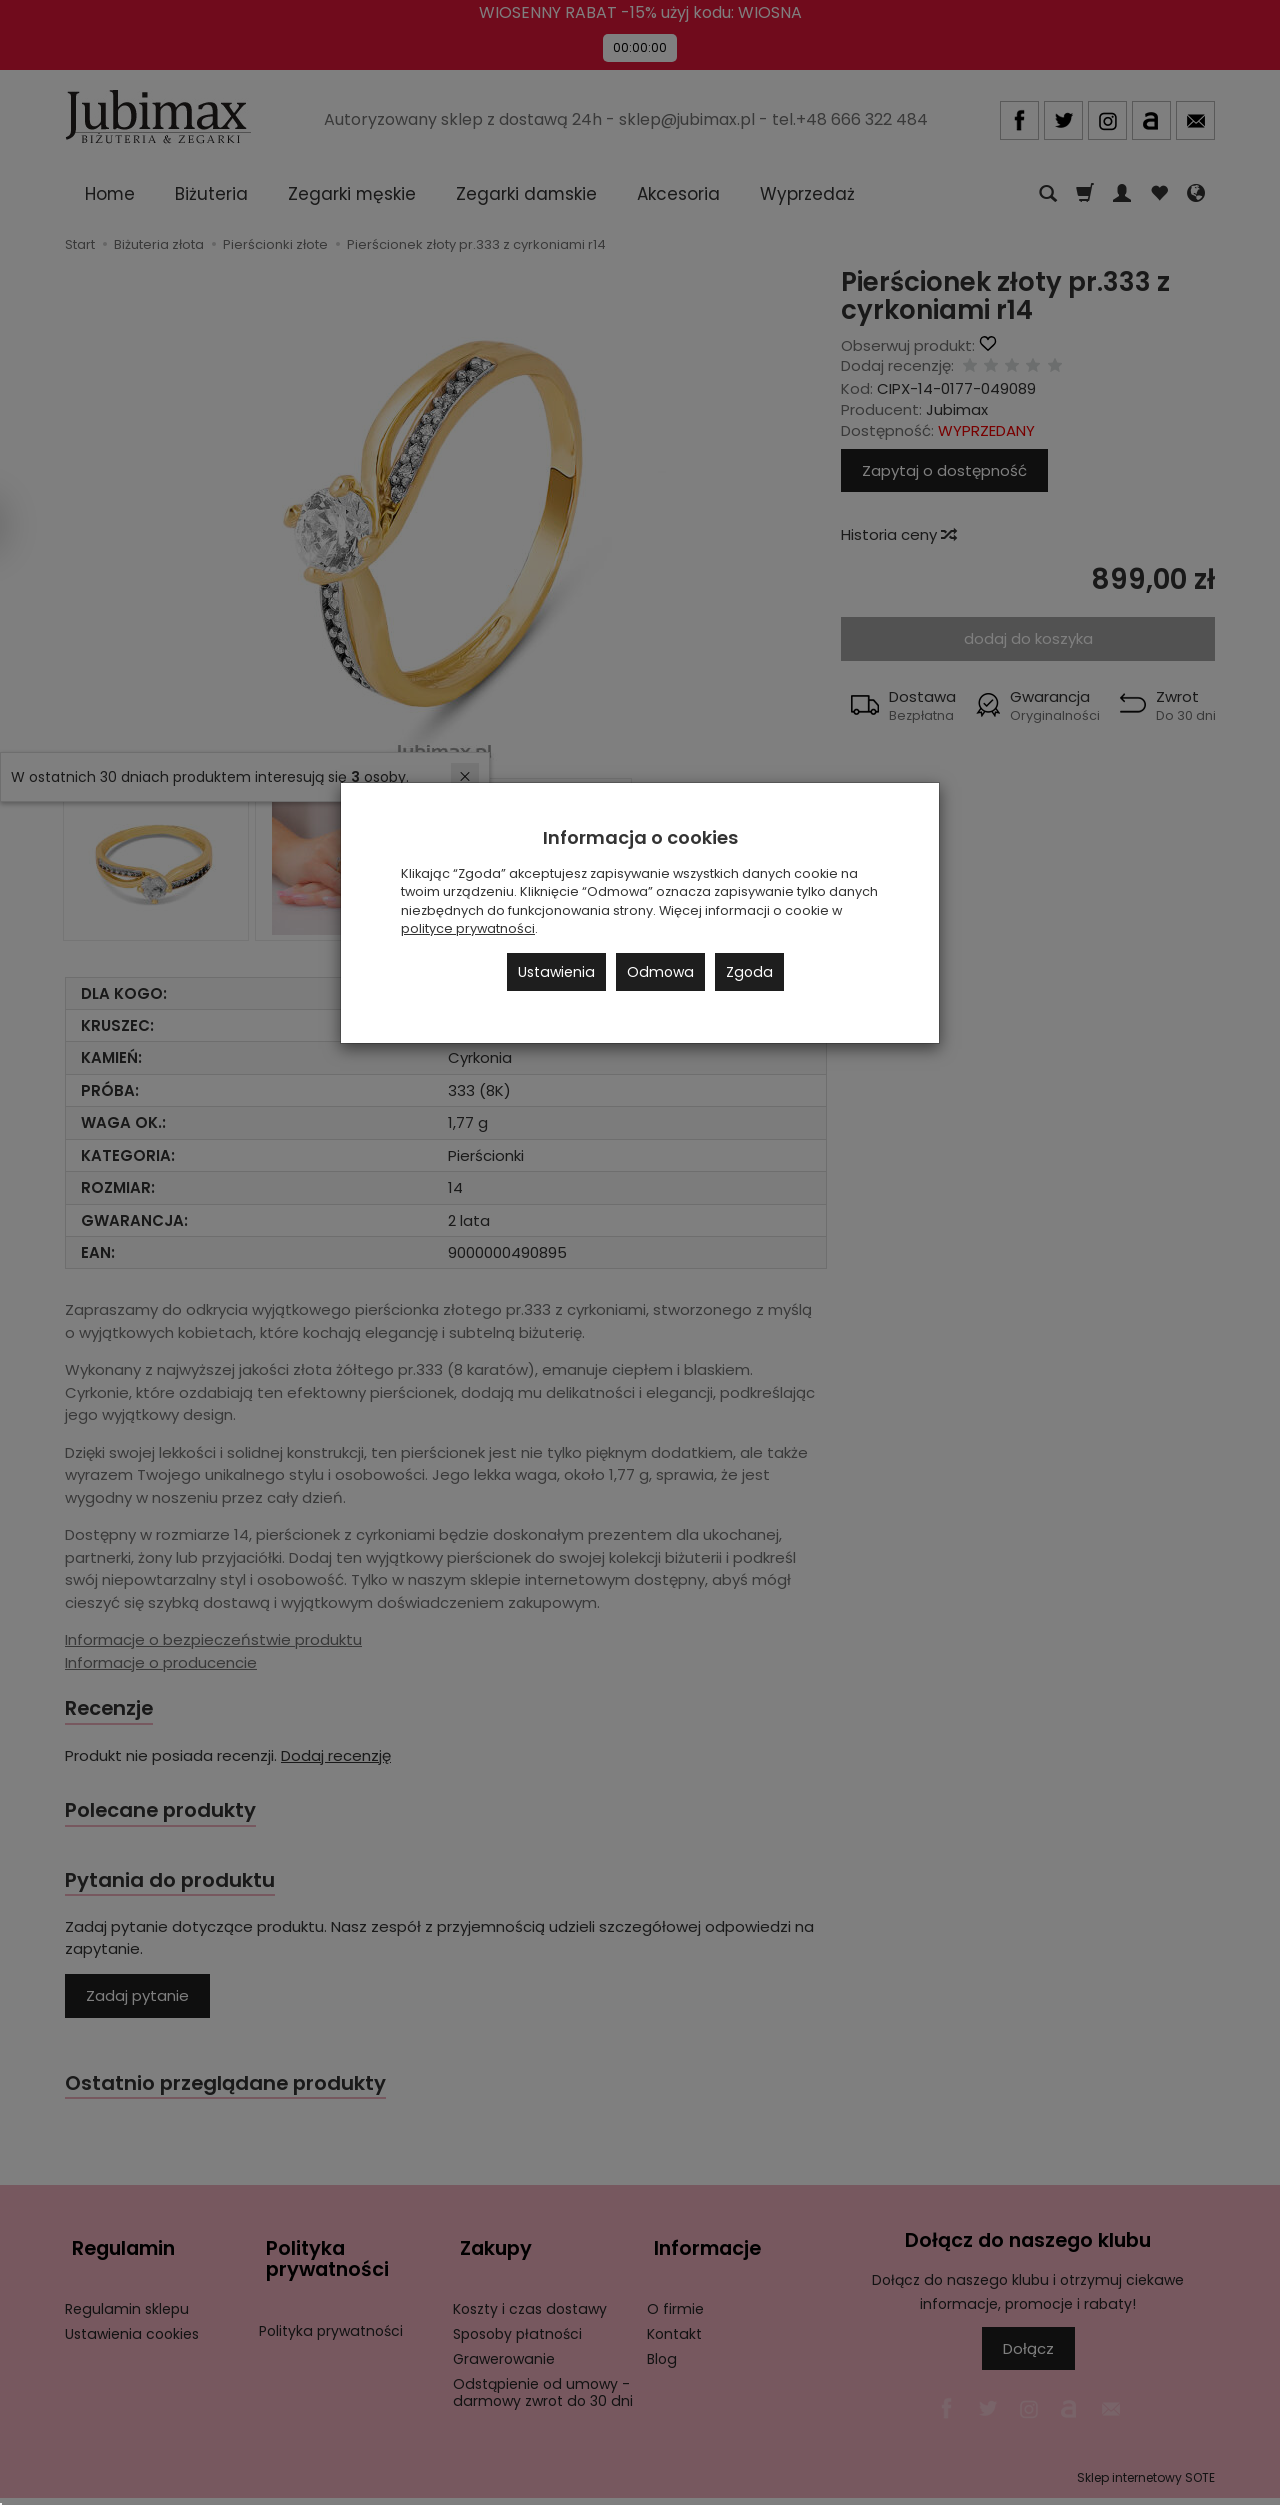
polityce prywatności (468, 928)
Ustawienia (556, 972)
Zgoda (749, 972)
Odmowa (660, 972)
